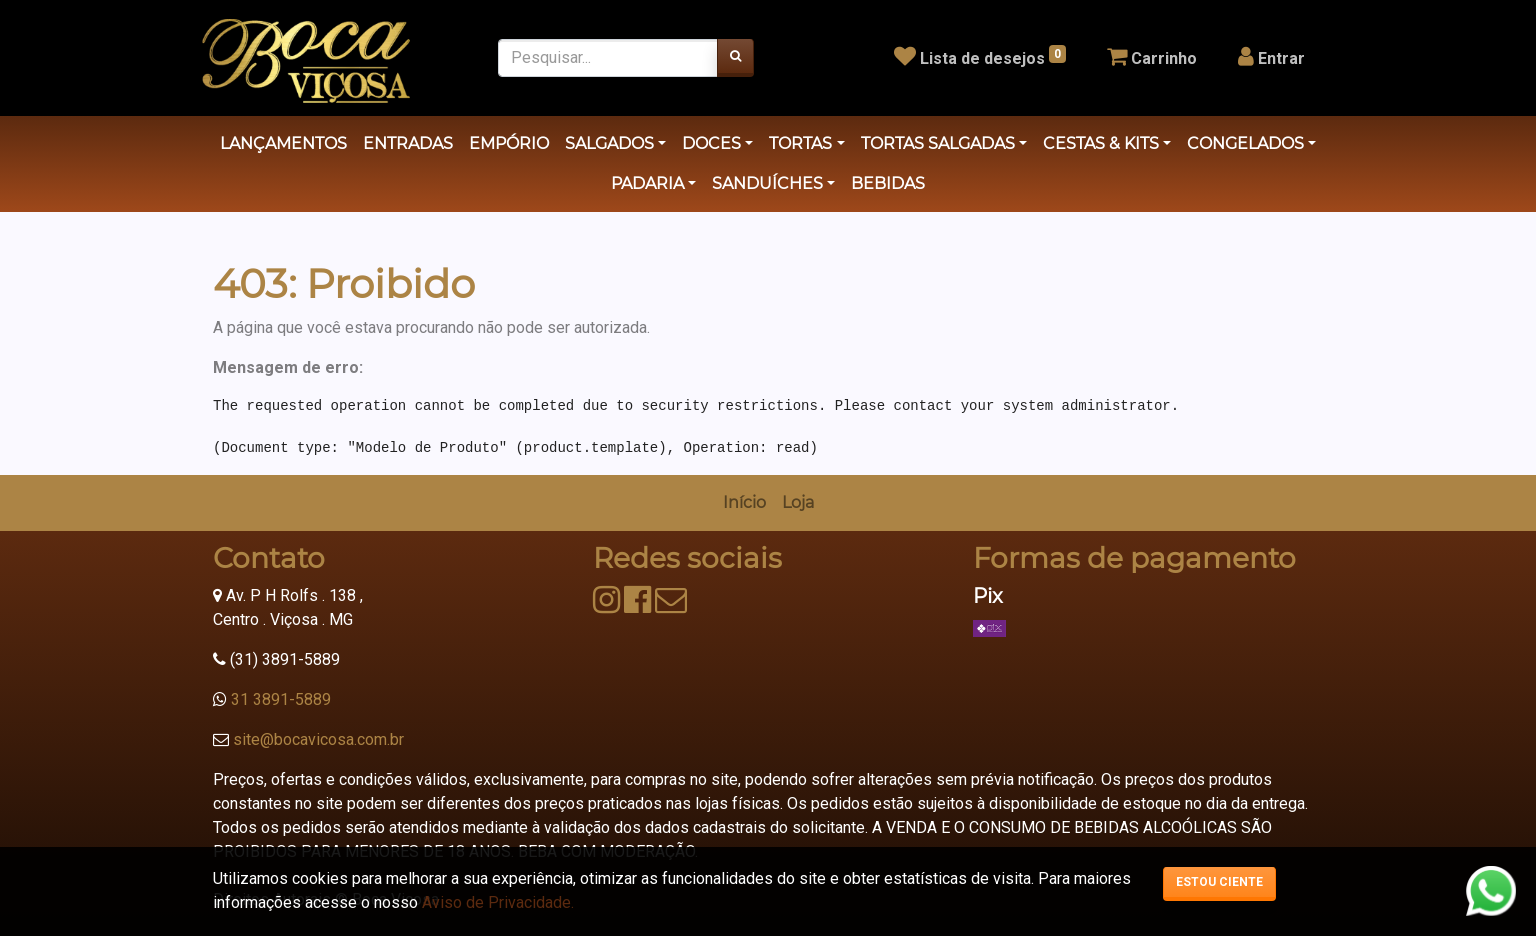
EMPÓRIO (509, 143)
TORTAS (800, 143)
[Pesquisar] (735, 58)
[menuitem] (744, 503)
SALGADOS (609, 143)
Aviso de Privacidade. (498, 902)
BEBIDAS (888, 183)
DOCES (711, 143)
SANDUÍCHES (767, 183)
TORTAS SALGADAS (938, 143)
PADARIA (647, 183)
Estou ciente (1219, 882)
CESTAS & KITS (1101, 143)
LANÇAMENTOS (283, 143)
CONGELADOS (1245, 143)
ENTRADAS (408, 143)
